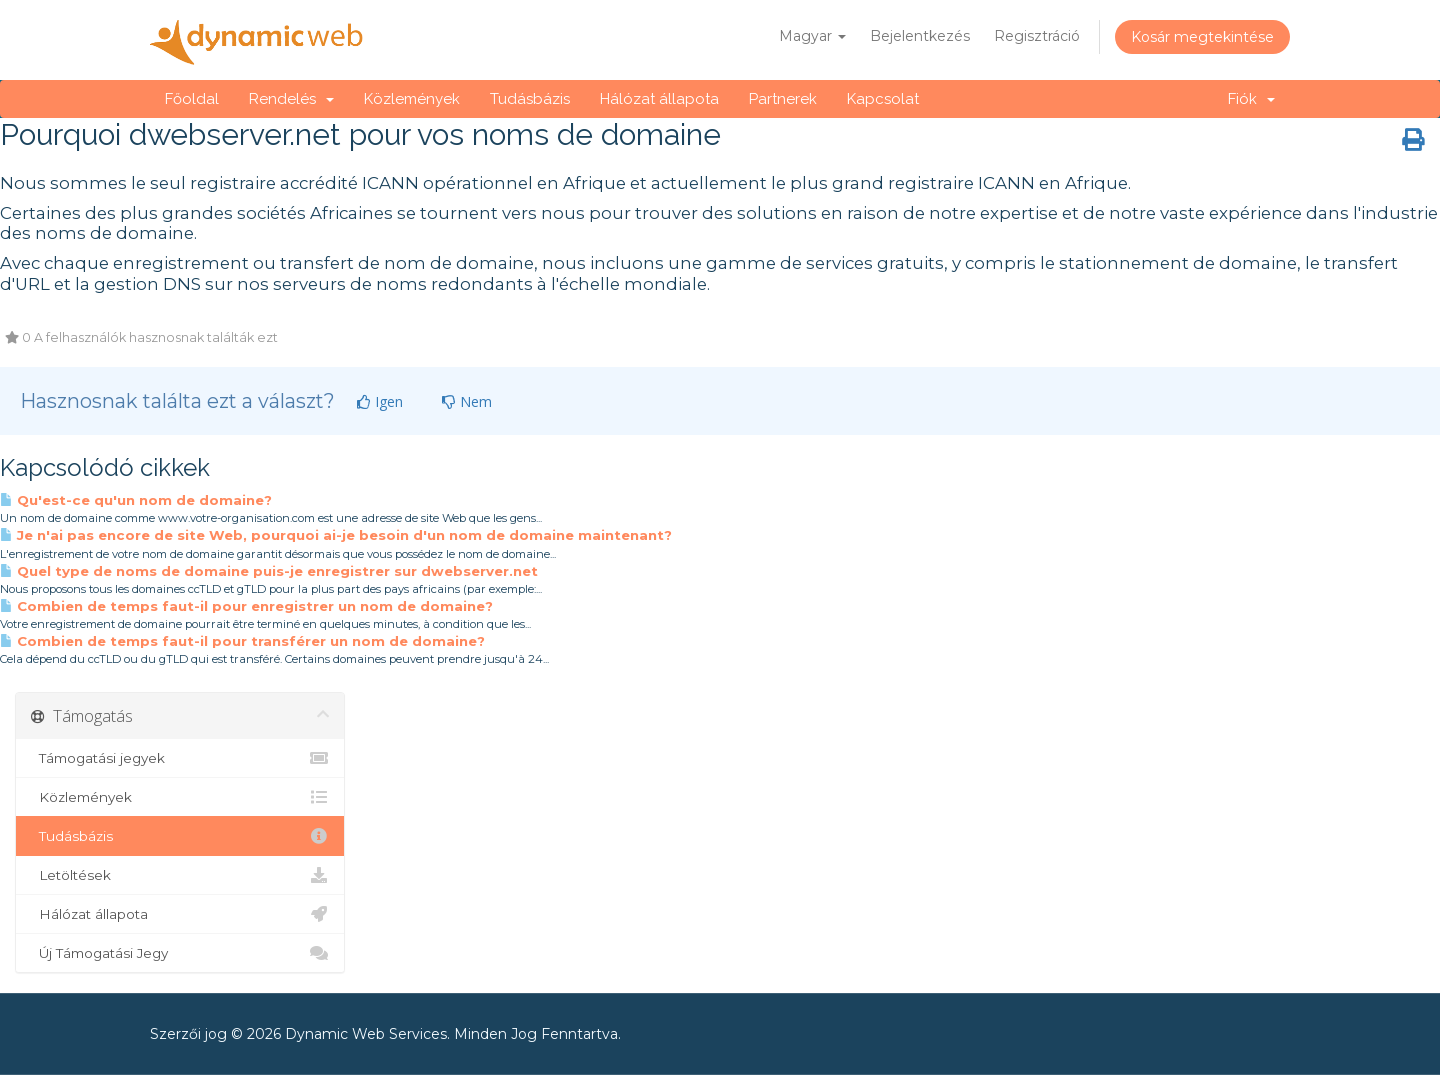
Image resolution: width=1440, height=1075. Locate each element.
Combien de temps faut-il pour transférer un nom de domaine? (242, 641)
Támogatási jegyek (180, 758)
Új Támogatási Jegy (180, 953)
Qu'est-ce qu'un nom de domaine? (136, 500)
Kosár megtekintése (1202, 37)
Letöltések (180, 875)
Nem (467, 401)
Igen (380, 401)
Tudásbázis (530, 99)
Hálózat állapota (659, 99)
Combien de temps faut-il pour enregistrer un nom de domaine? (246, 606)
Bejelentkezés (920, 36)
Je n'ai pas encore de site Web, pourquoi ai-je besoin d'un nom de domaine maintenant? (336, 535)
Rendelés (291, 99)
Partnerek (783, 99)
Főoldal (192, 99)
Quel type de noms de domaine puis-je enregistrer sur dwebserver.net (269, 571)
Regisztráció (1037, 36)
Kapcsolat (883, 99)
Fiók (1251, 99)
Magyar (812, 36)
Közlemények (412, 99)
